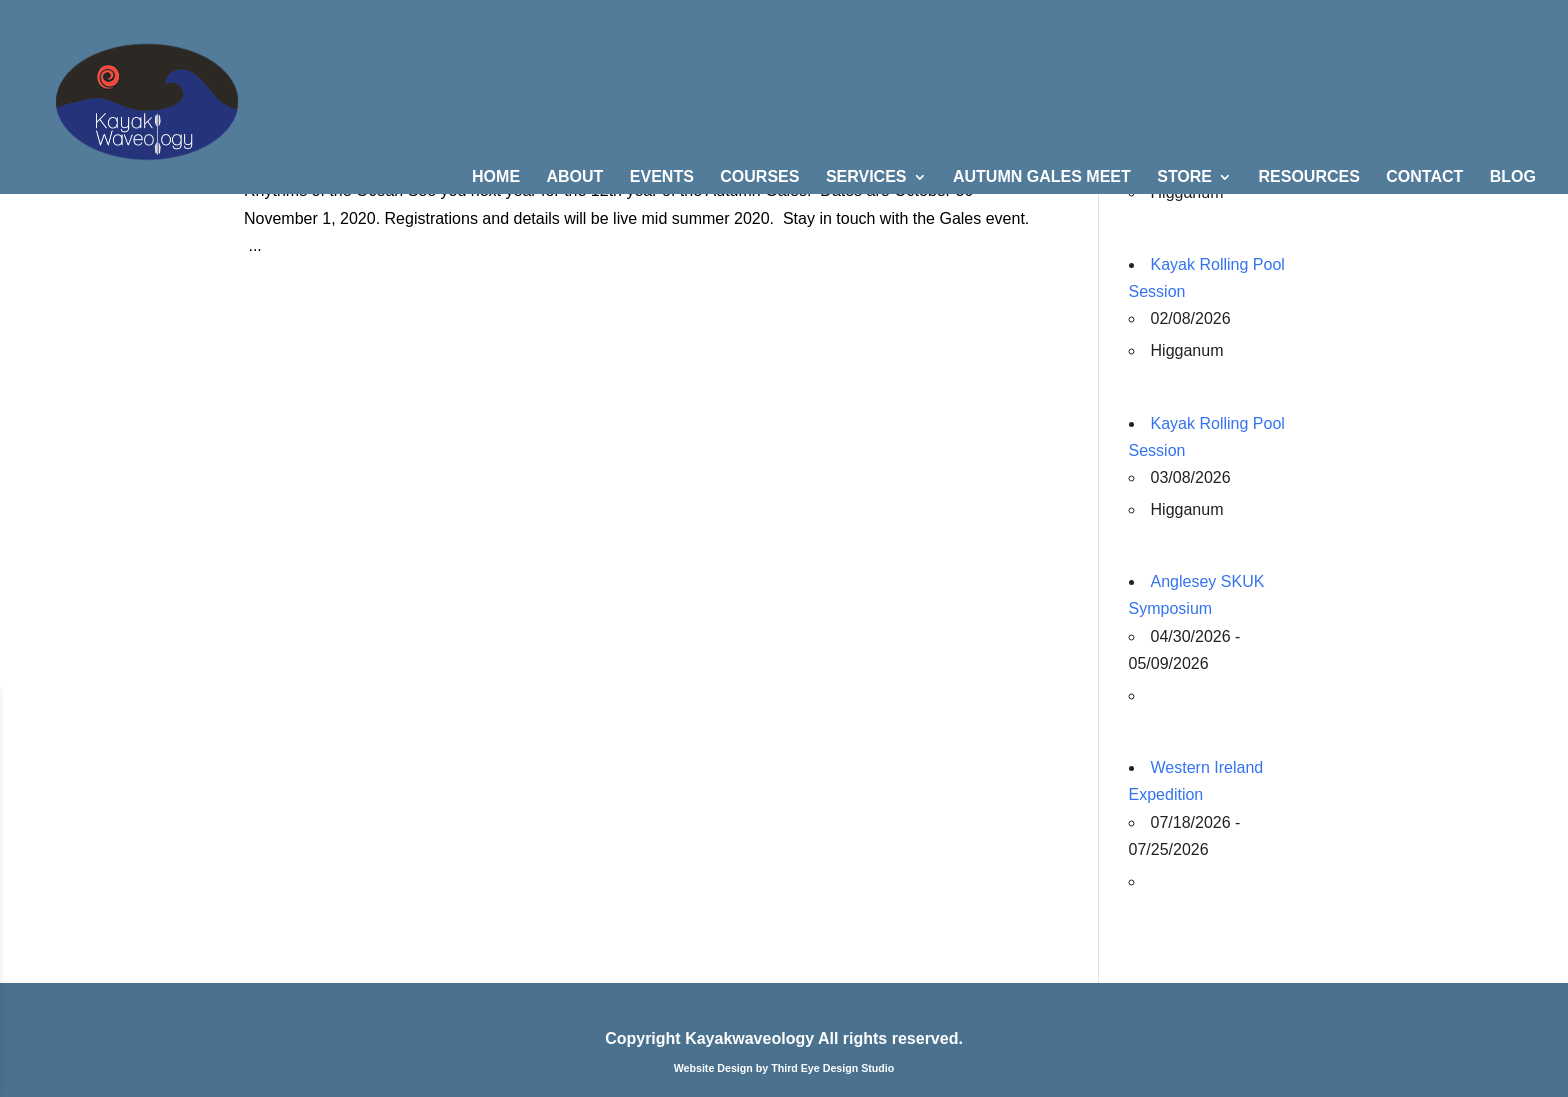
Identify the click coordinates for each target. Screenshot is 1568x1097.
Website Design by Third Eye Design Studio (784, 1068)
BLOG (1513, 177)
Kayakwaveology (749, 1038)
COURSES (759, 177)
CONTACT (1424, 177)
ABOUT (575, 177)
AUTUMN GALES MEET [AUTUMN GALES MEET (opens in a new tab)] (1042, 177)
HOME (496, 177)
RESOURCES (1308, 177)
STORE (1184, 177)
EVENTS (662, 177)
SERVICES (866, 177)
